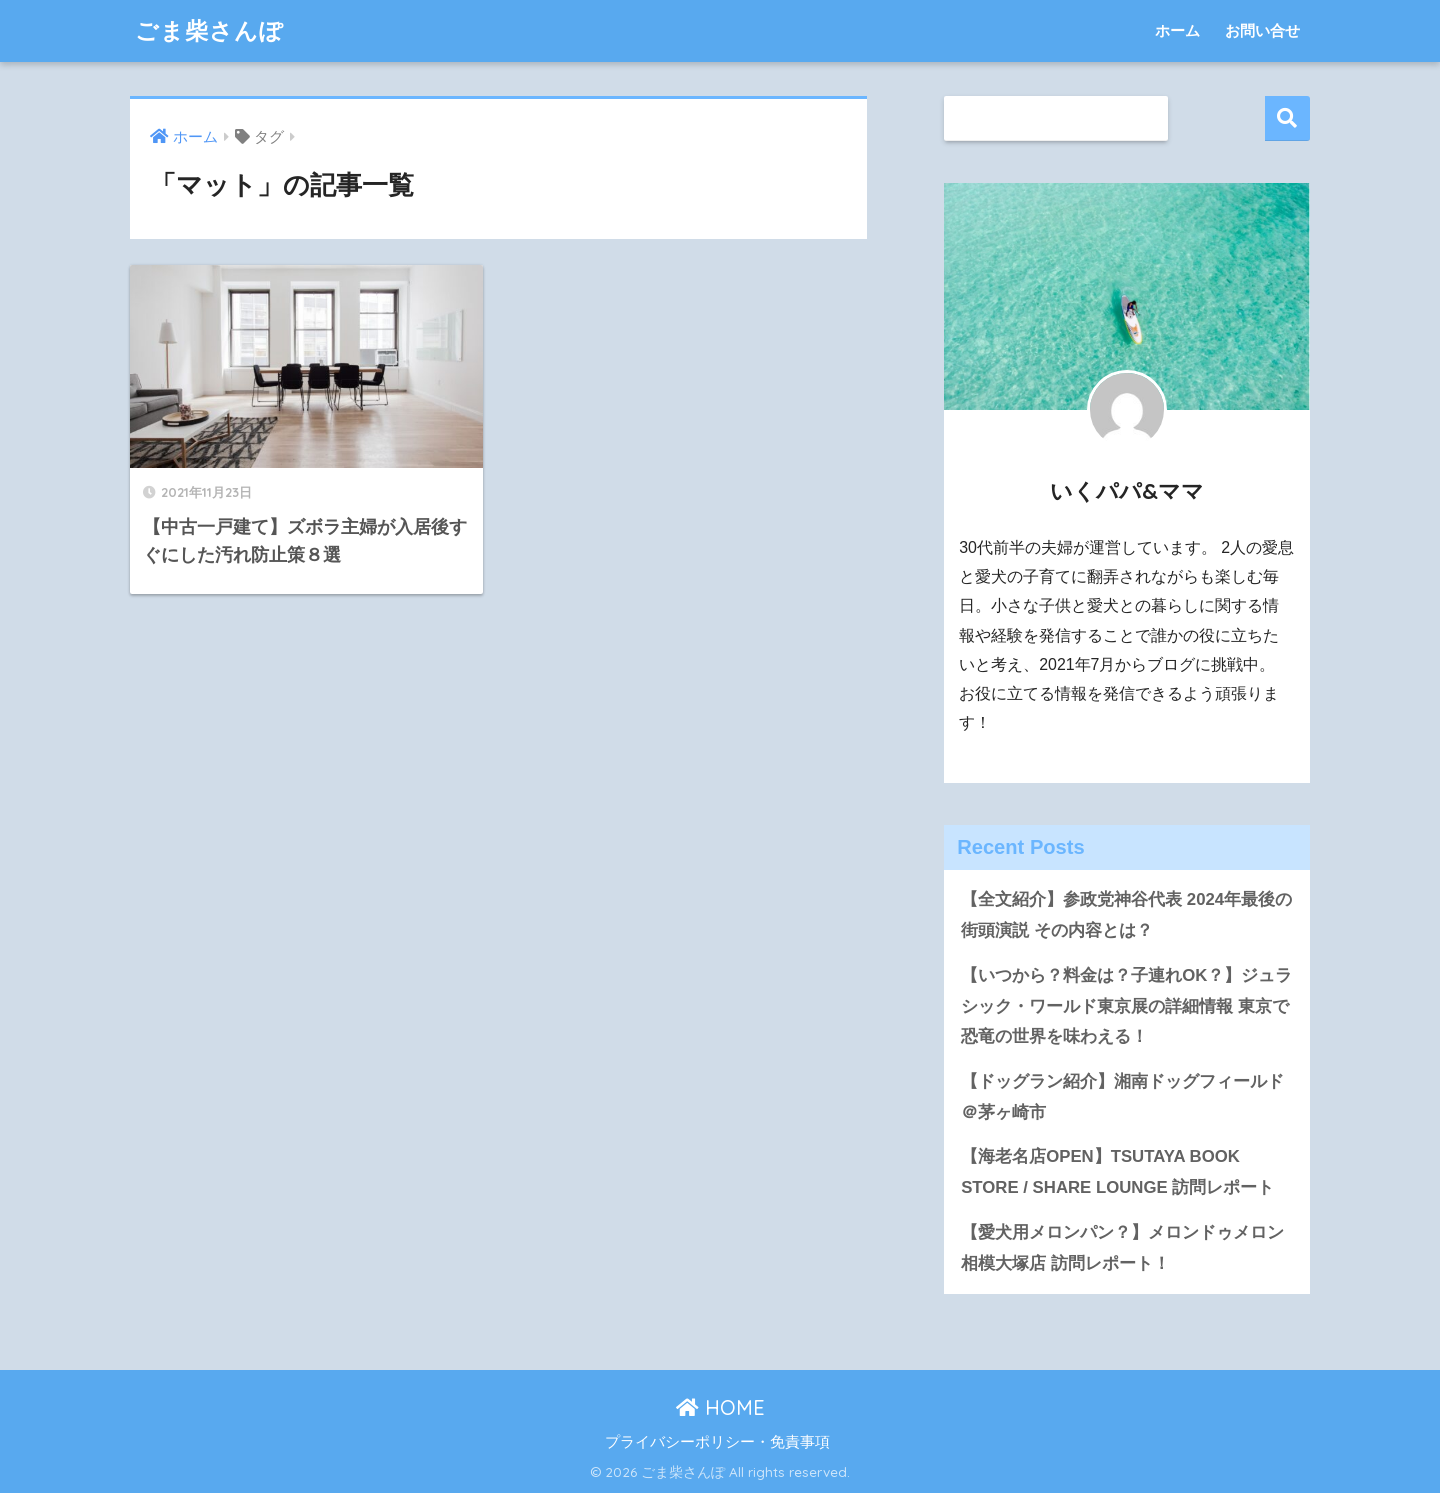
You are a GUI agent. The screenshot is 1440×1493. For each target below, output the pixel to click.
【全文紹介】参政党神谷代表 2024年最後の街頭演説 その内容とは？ (1126, 915)
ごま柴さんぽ (209, 30)
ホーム (1177, 30)
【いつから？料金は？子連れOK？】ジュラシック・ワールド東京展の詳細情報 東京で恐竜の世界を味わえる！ (1126, 1006)
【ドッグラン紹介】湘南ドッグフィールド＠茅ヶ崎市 (1122, 1097)
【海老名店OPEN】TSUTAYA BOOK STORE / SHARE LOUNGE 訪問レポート (1117, 1172)
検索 (1287, 118)
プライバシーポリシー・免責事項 (717, 1442)
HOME (720, 1407)
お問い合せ (1262, 30)
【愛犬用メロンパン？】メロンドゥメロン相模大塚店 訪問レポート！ (1122, 1248)
